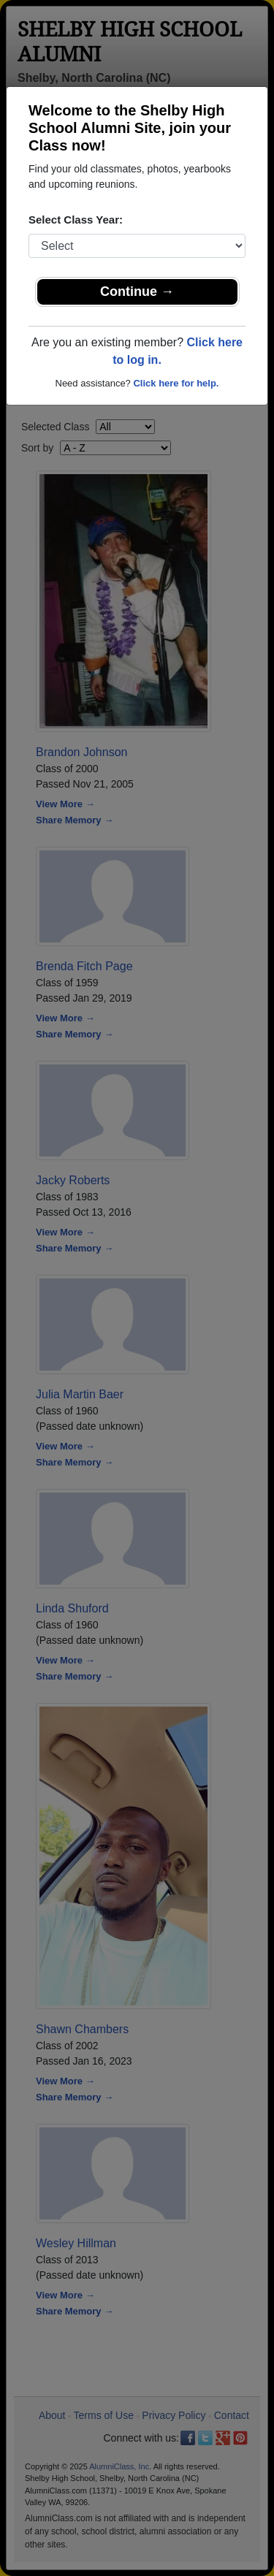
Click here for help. (175, 383)
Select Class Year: (75, 219)
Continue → (137, 291)
